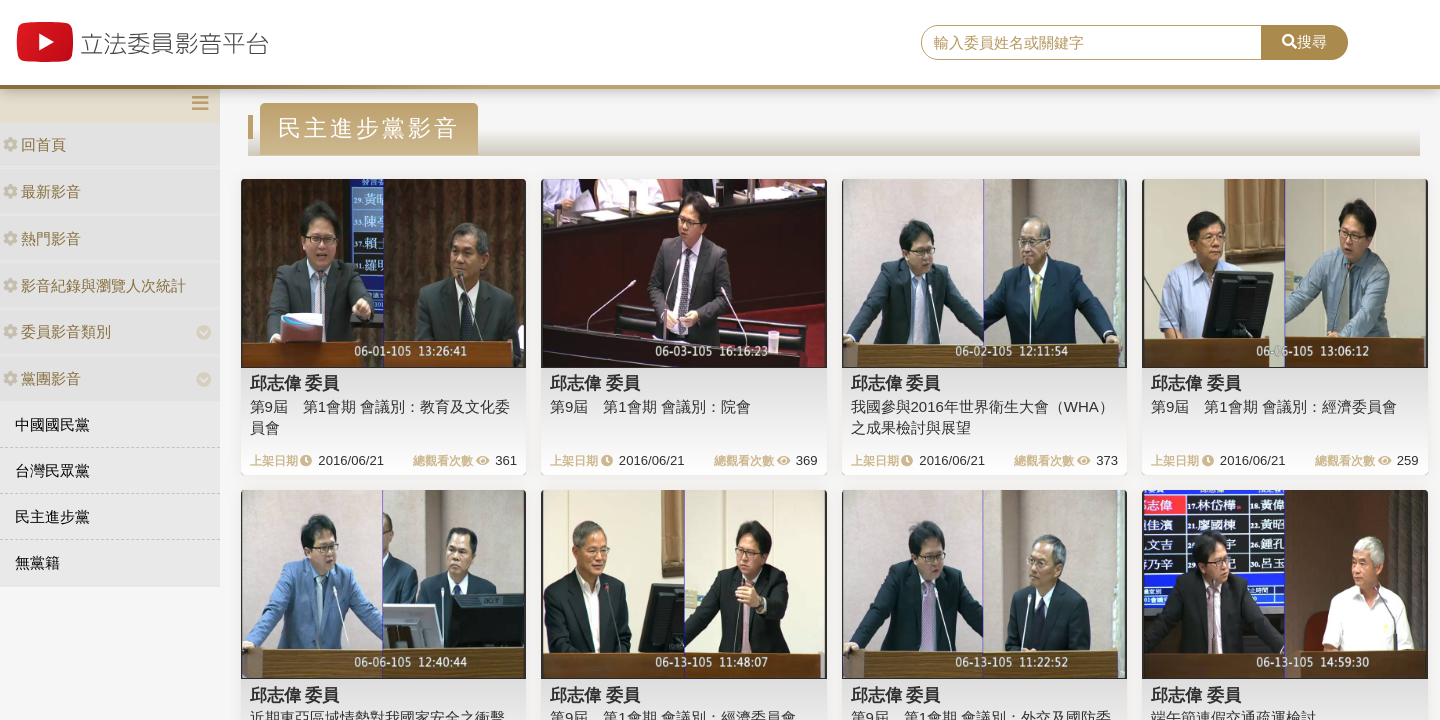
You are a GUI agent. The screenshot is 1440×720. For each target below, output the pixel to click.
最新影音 (42, 191)
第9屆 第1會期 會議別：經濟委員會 (1274, 406)
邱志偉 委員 (295, 383)
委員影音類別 (57, 331)
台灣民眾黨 (52, 470)
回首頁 (34, 144)
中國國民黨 (52, 424)
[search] (1091, 43)
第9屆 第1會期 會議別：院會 (650, 406)
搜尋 (1304, 41)
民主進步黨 (52, 516)
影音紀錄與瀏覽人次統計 (94, 285)
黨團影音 (42, 378)
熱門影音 (42, 238)
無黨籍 (37, 562)
